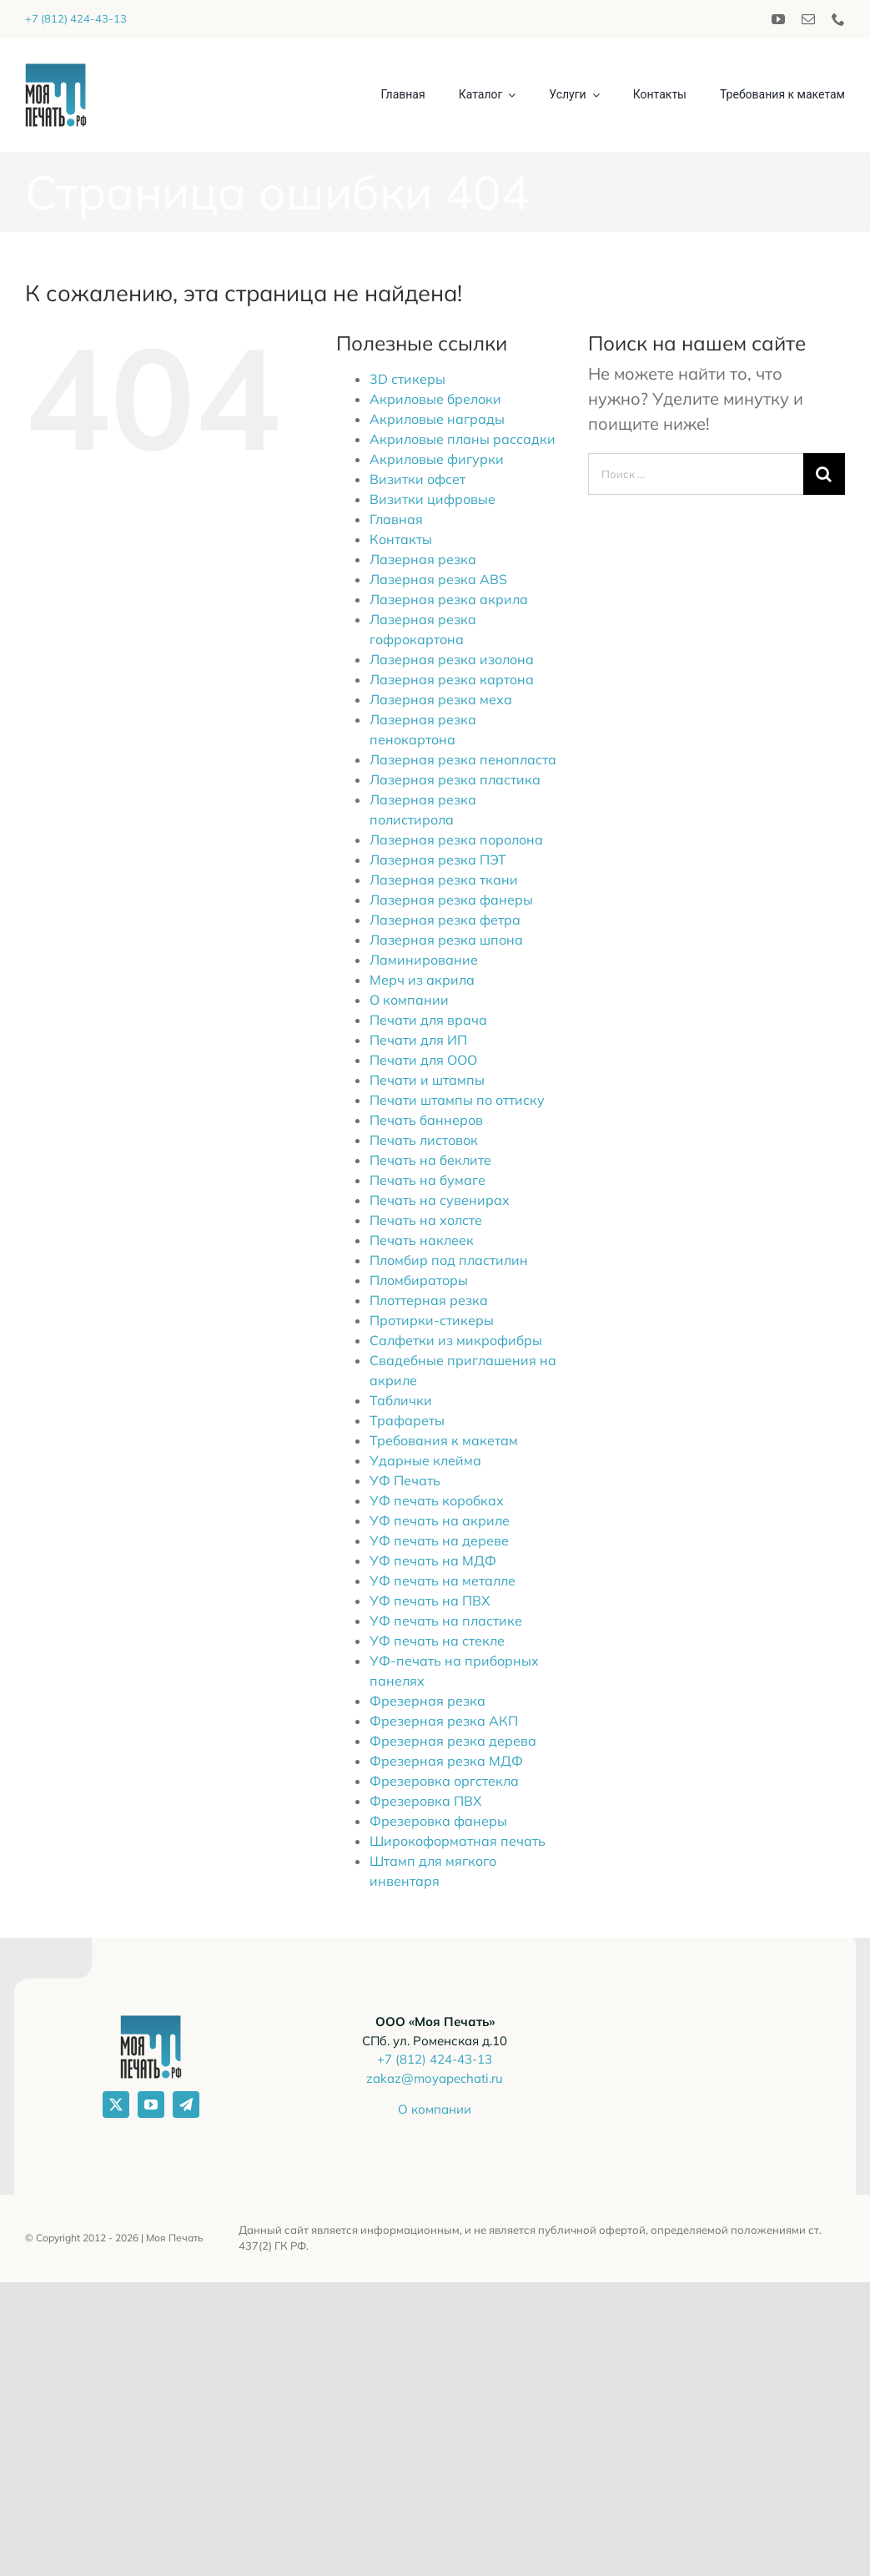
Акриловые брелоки (435, 399)
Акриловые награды (437, 419)
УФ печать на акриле (440, 1520)
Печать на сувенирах (440, 1200)
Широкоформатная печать (458, 1840)
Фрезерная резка (427, 1700)
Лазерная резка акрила (449, 599)
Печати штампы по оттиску (457, 1099)
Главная (396, 519)
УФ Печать (405, 1480)
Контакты (401, 539)
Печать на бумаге (427, 1180)
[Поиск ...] (695, 474)
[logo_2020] (56, 71)
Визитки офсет (417, 479)
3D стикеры (407, 379)
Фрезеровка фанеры (438, 1820)
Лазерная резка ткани (444, 879)
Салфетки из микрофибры (456, 1340)
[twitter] (116, 2104)
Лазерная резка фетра (445, 919)
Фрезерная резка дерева (453, 1740)
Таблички (401, 1400)
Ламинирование (424, 959)
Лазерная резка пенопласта (463, 759)
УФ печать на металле (442, 1580)
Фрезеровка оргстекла (444, 1780)
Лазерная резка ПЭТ (438, 859)
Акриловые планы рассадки (463, 439)
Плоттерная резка (429, 1300)
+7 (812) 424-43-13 (76, 18)
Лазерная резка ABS (438, 579)
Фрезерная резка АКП (444, 1720)
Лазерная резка (423, 559)
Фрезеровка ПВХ (425, 1800)
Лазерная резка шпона (446, 939)
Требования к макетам (444, 1440)
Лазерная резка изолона (452, 659)
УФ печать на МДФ (433, 1560)
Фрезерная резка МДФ (446, 1760)
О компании (409, 999)
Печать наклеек (422, 1240)
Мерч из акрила (422, 979)
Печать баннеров (426, 1120)
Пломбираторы (419, 1280)
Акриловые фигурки (437, 459)
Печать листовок (424, 1140)
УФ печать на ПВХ (430, 1600)
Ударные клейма (425, 1460)
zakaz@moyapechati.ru (434, 2078)
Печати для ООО (423, 1059)
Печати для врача (428, 1019)
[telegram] (186, 2104)
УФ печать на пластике (446, 1620)
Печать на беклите (430, 1160)
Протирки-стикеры (432, 1320)
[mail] (808, 19)
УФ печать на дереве (439, 1540)
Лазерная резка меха (441, 699)
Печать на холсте (426, 1220)
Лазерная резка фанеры (451, 899)
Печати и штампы (427, 1079)
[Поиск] (824, 474)
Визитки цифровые (432, 499)
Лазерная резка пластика (455, 779)
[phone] (838, 19)
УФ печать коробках (437, 1500)
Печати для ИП (418, 1039)
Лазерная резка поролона (456, 839)
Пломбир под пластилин (449, 1260)
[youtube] (778, 19)
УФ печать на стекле (437, 1640)
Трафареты (407, 1420)
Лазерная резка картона (452, 679)
